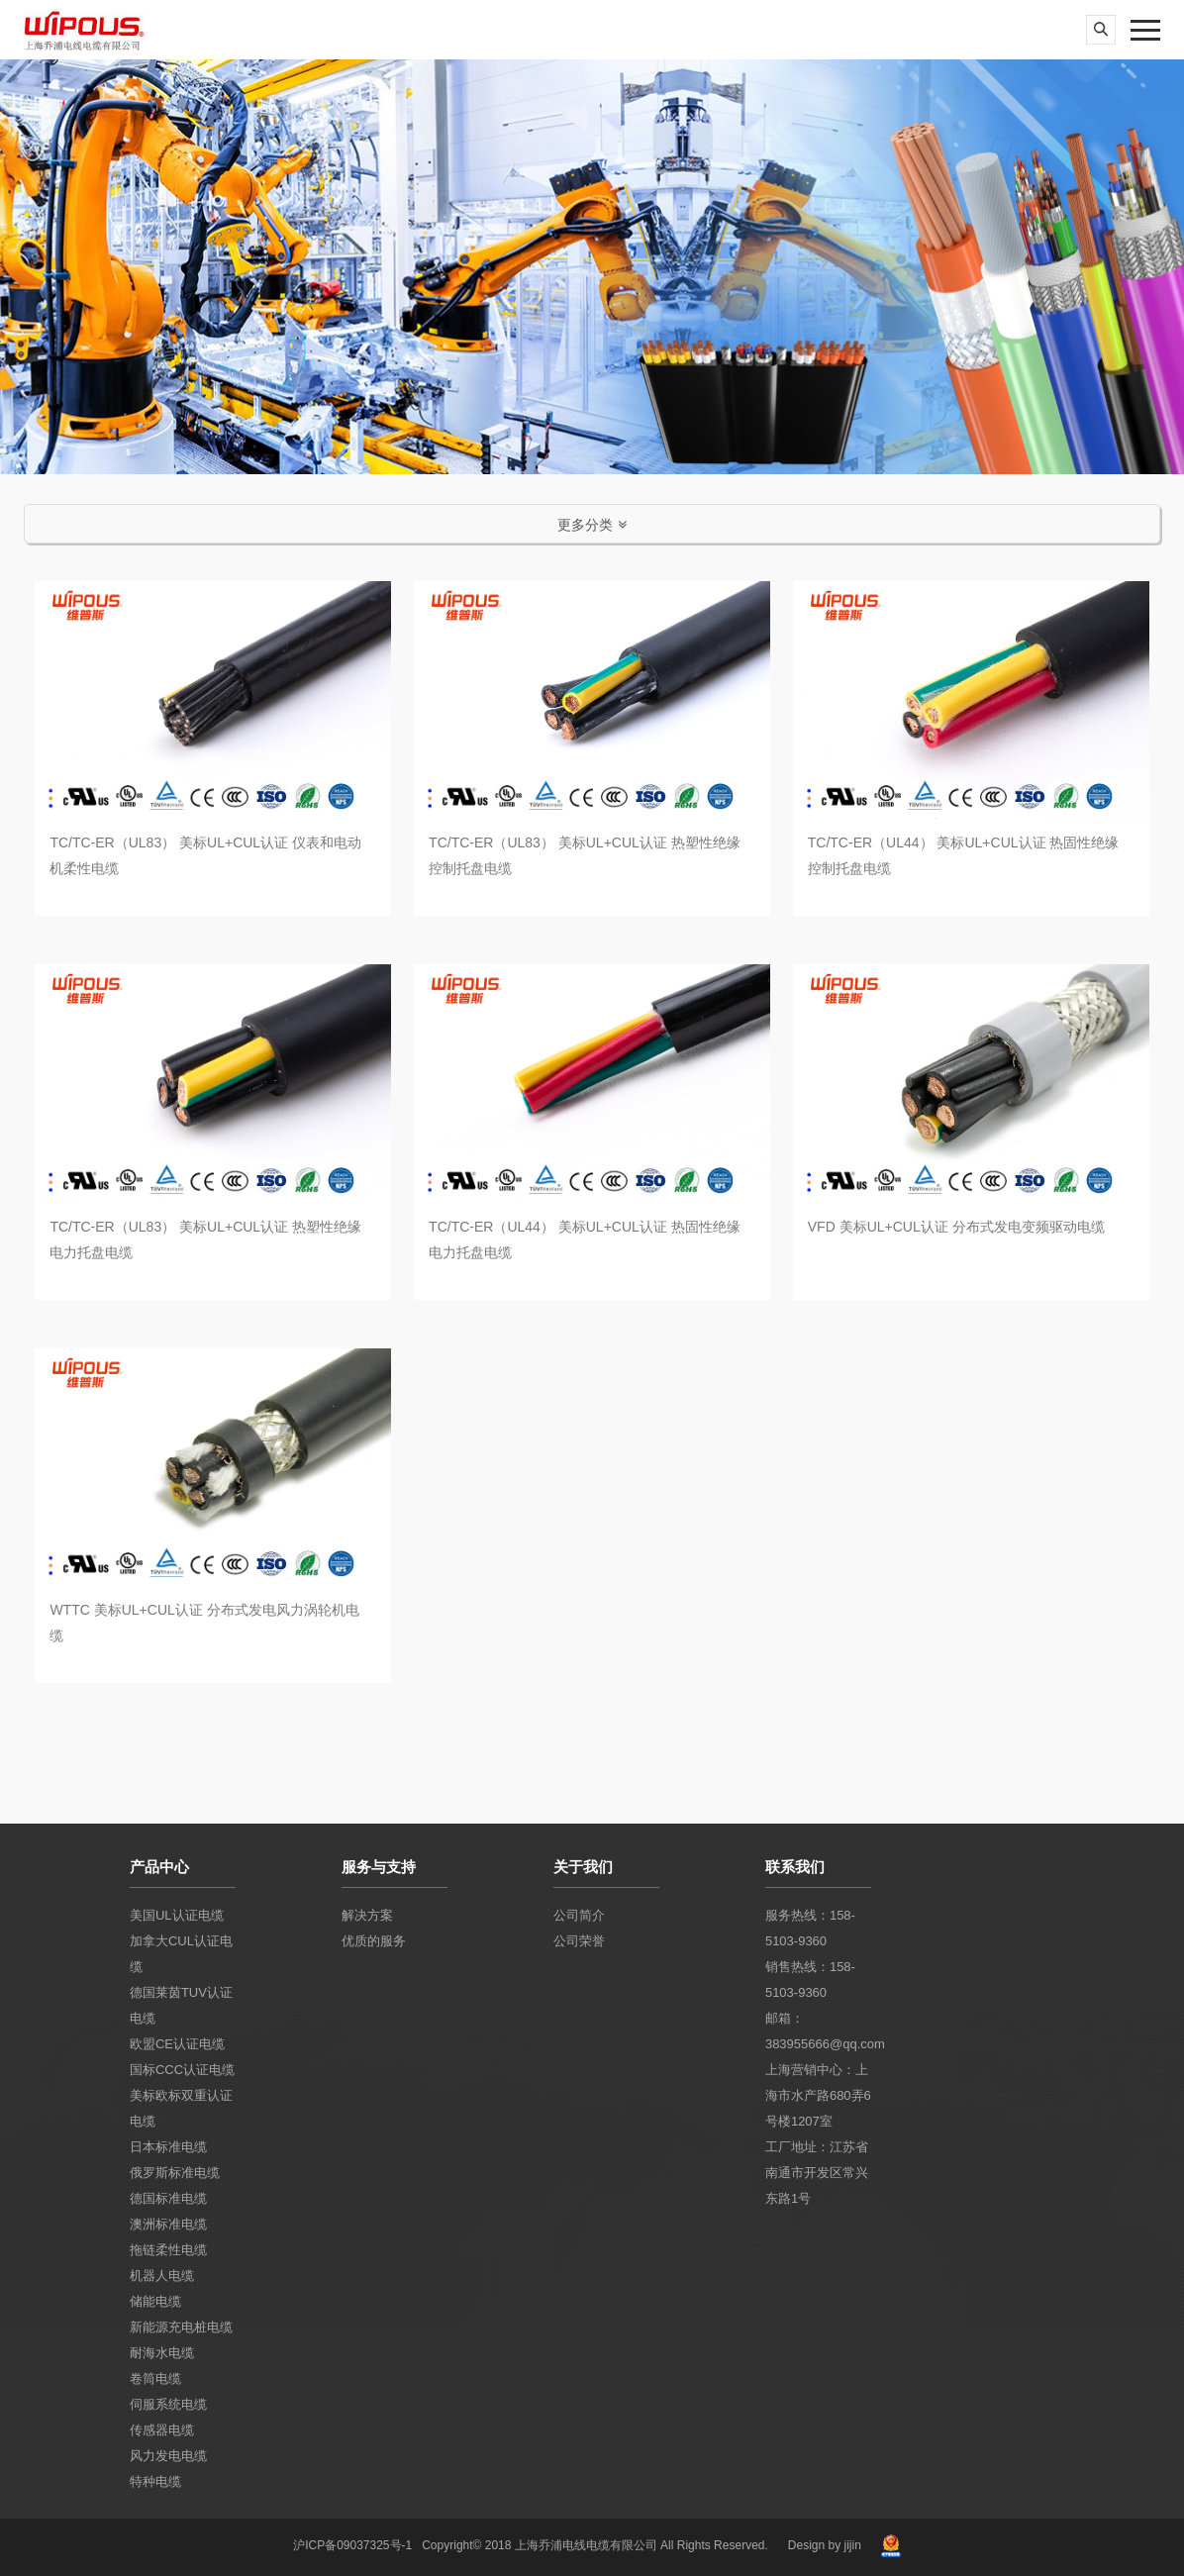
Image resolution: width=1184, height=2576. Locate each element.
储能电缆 (155, 2301)
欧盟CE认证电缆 (177, 2043)
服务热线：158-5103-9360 (810, 1928)
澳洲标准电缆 (168, 2224)
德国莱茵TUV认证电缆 (181, 2005)
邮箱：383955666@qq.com (818, 2031)
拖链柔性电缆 (168, 2249)
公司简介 (579, 1915)
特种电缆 (155, 2481)
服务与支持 (379, 1866)
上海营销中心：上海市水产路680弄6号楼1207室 (818, 2095)
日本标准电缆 (168, 2146)
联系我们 (795, 1866)
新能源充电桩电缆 (181, 2327)
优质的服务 (374, 1940)
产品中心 (159, 1866)
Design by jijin (824, 2545)
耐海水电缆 (162, 2352)
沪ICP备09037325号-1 (352, 2545)
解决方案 (367, 1915)
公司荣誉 (579, 1940)
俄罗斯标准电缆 (175, 2172)
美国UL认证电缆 (177, 1915)
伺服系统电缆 (168, 2404)
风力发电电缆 (168, 2455)
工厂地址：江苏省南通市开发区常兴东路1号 (816, 2172)
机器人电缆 (162, 2275)
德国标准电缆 (168, 2198)
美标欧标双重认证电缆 (181, 2108)
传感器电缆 (162, 2430)
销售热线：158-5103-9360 (810, 1979)
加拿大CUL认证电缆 (181, 1953)
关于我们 (583, 1866)
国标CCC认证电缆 (182, 2069)
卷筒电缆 (155, 2378)
